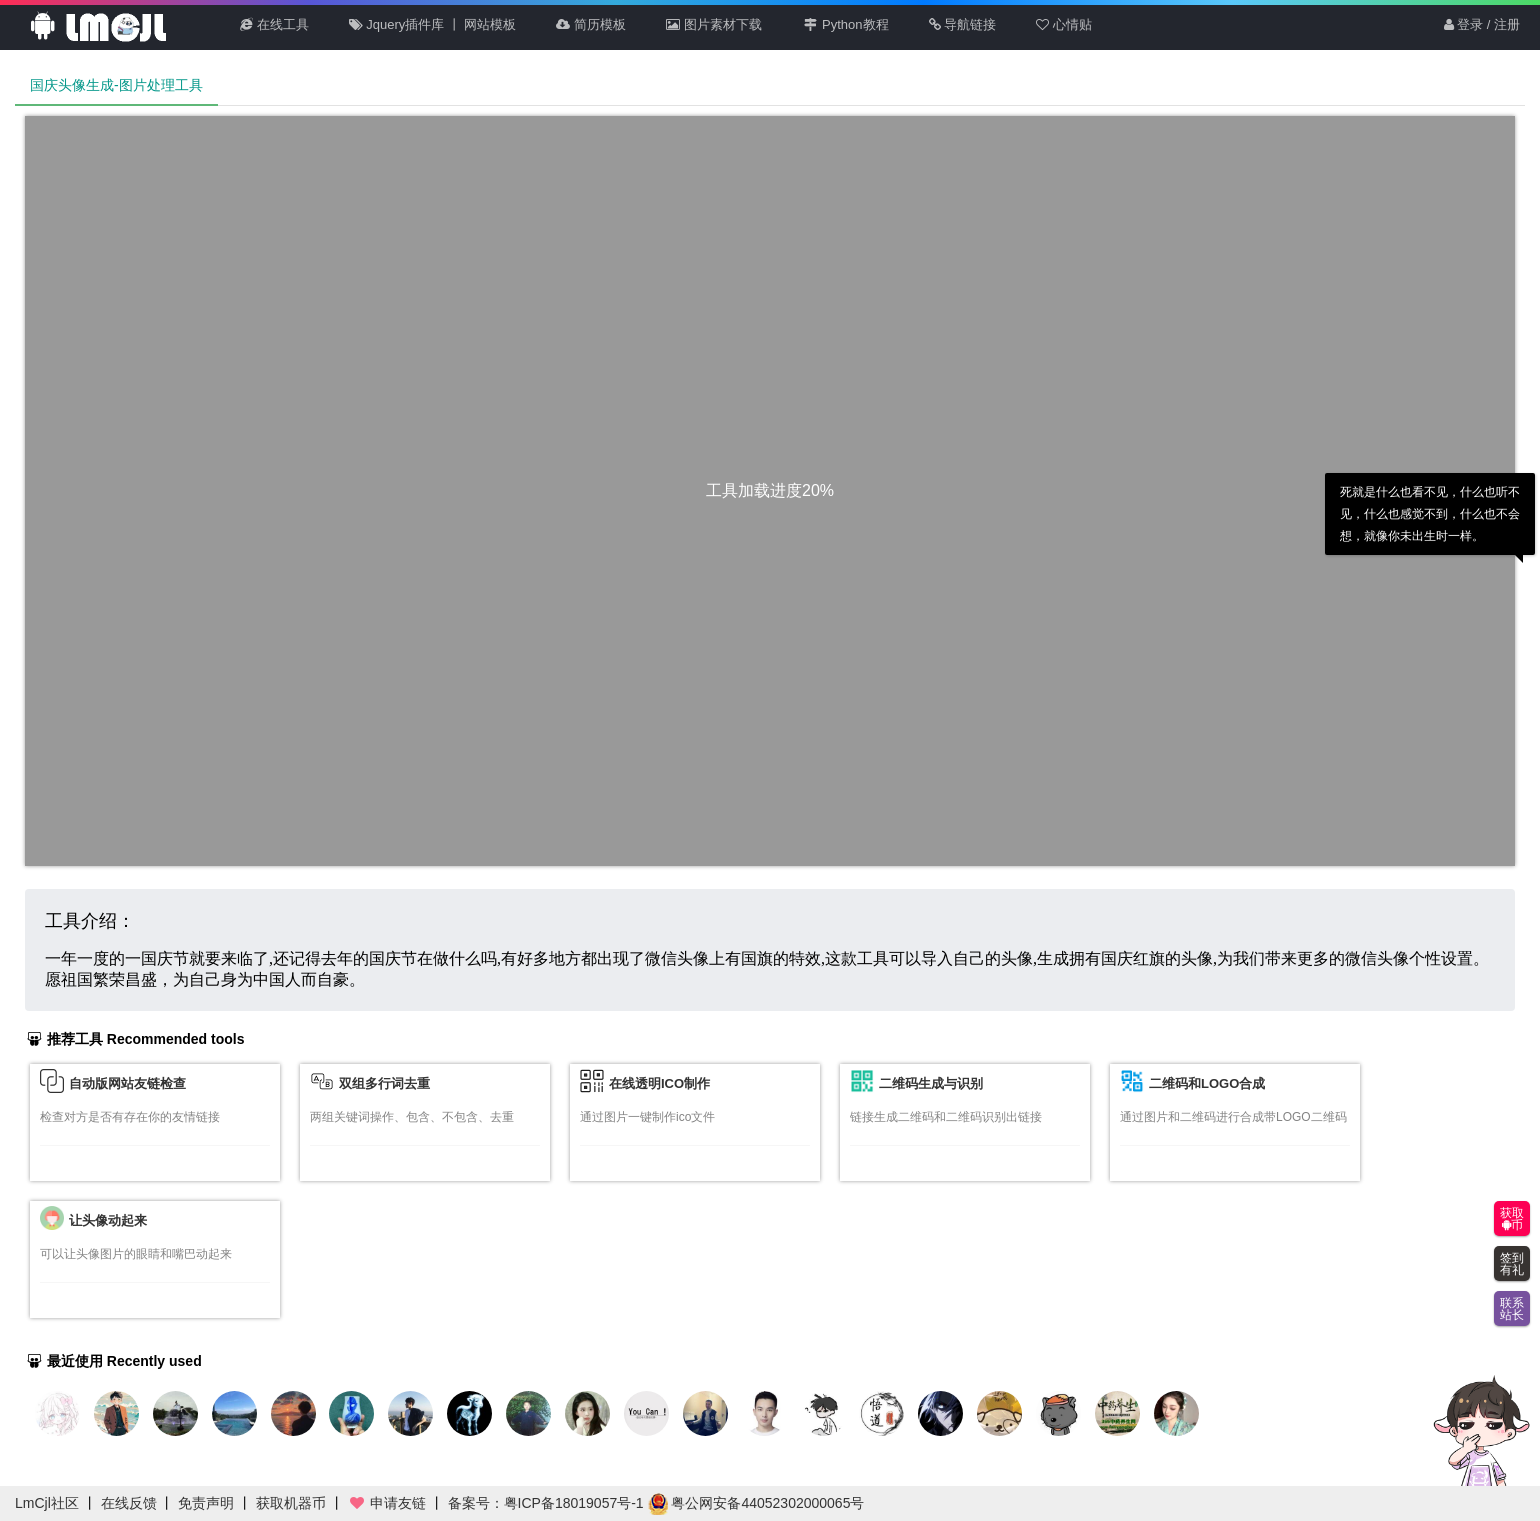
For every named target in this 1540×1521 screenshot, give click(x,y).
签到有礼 (1512, 1264)
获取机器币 (291, 1503)
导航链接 (963, 24)
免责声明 (206, 1503)
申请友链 (387, 1503)
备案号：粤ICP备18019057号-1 (546, 1503)
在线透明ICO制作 (659, 1083)
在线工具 (274, 24)
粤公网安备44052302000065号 (756, 1503)
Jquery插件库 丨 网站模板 (433, 24)
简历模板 (591, 24)
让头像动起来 (108, 1220)
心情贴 (1064, 24)
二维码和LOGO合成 (1207, 1083)
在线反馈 (129, 1503)
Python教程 (845, 24)
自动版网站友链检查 (127, 1083)
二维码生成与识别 (931, 1083)
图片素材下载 (714, 24)
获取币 (1512, 1219)
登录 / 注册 (1482, 24)
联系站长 (1512, 1309)
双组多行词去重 (384, 1083)
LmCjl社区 (47, 1503)
